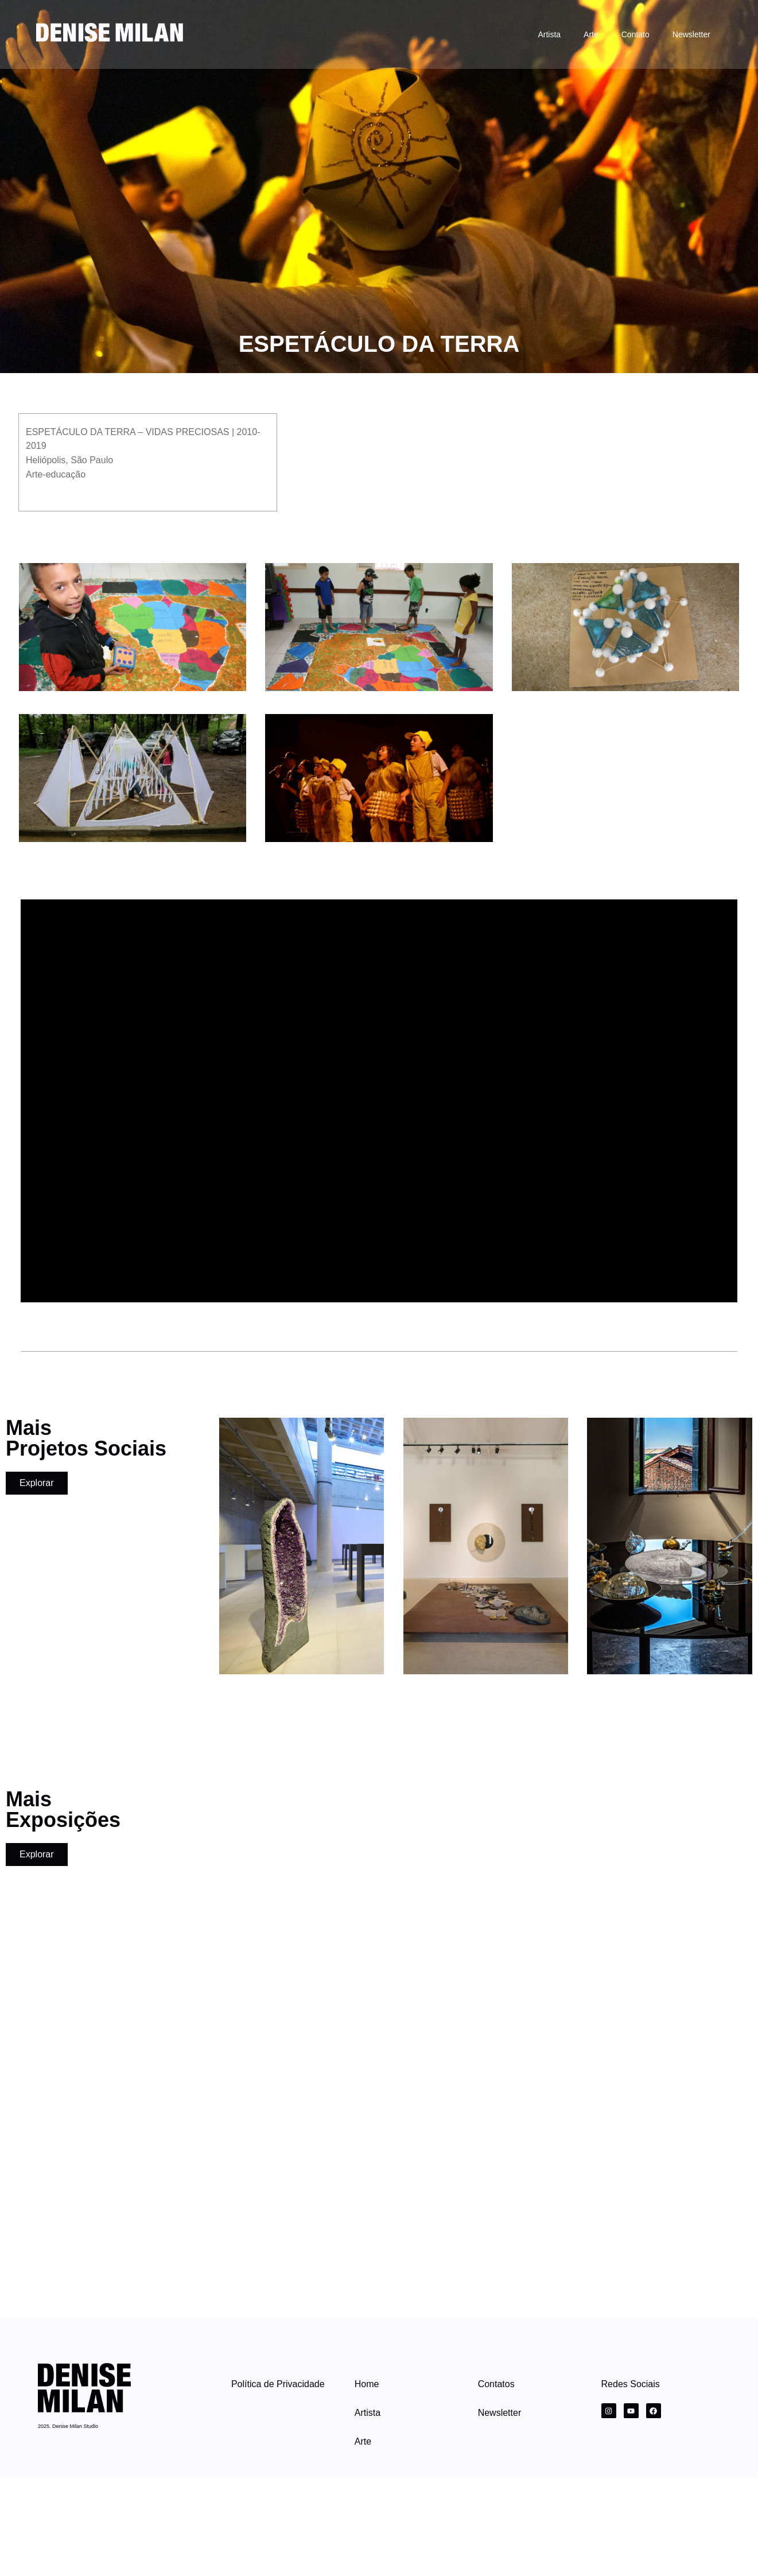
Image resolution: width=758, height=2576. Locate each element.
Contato (635, 34)
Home (367, 2384)
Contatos (496, 2384)
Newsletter (691, 34)
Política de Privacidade (278, 2384)
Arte (591, 34)
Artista (549, 34)
